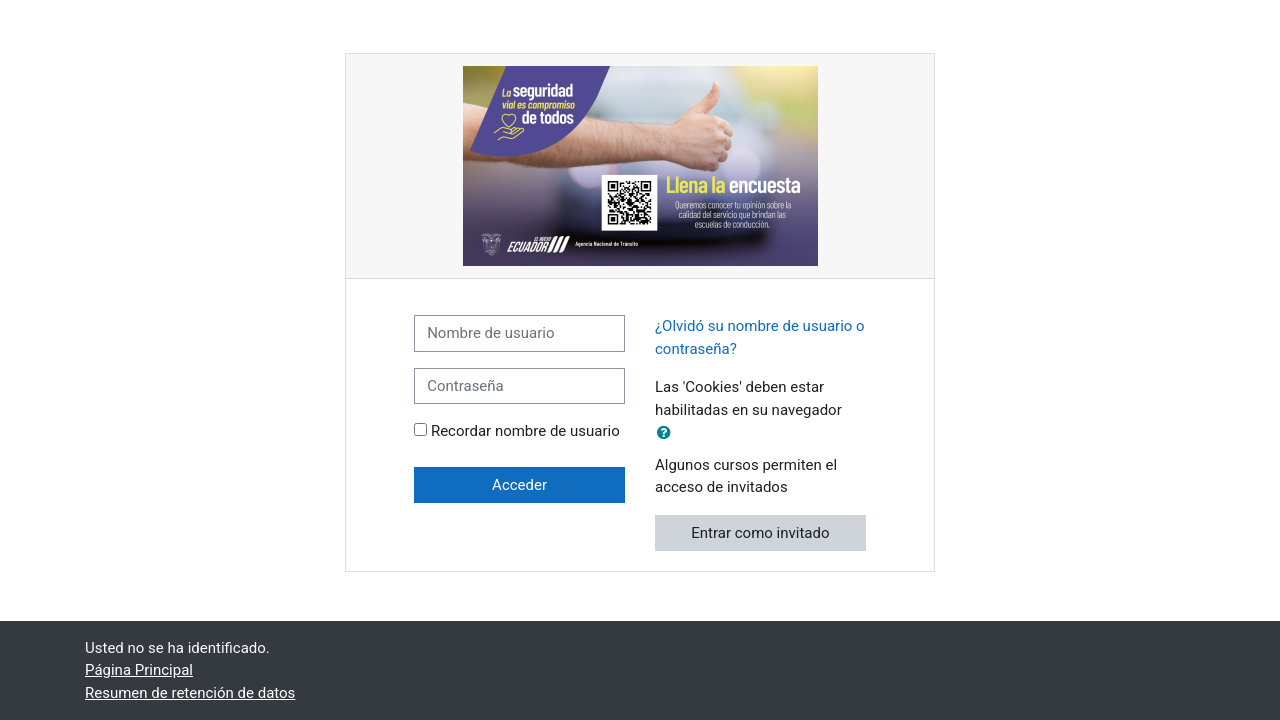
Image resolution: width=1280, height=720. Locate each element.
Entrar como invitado (760, 533)
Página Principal (139, 670)
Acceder (519, 485)
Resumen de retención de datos (190, 693)
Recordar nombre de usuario (525, 431)
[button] (668, 433)
